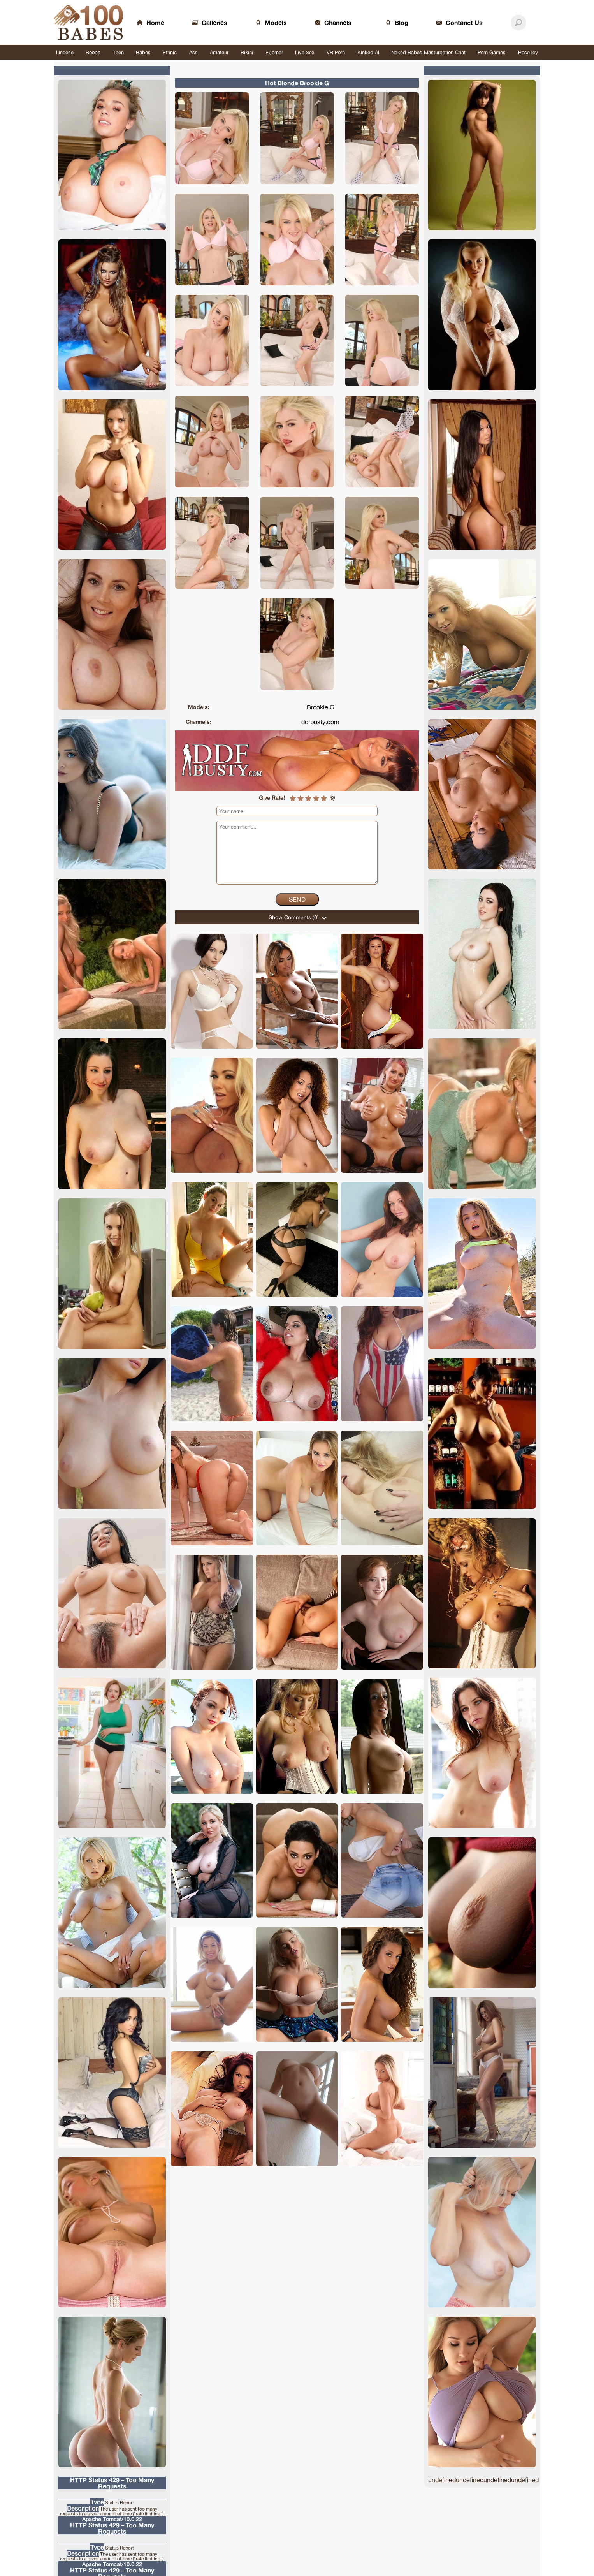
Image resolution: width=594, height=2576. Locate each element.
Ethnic (170, 52)
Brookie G (320, 707)
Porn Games (492, 52)
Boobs (93, 52)
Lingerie (65, 52)
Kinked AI (368, 52)
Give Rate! (272, 797)
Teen (118, 52)
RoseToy (528, 52)
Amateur (219, 52)
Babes (143, 52)
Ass (193, 52)
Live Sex (305, 52)
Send (297, 899)
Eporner (274, 52)
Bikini (247, 52)
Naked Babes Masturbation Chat (428, 52)
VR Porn (336, 52)
